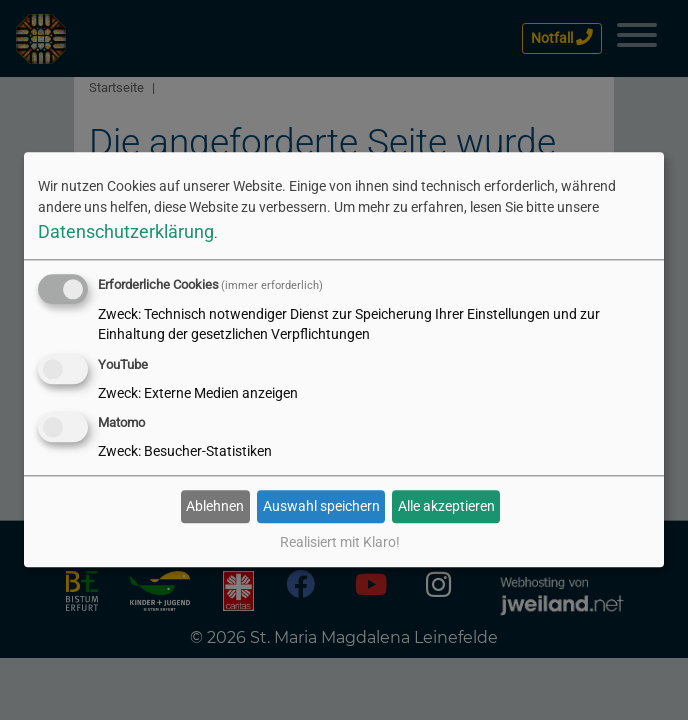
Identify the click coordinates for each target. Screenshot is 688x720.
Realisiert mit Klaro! (340, 543)
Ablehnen (215, 506)
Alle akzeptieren (446, 506)
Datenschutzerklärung (126, 231)
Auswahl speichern (321, 506)
